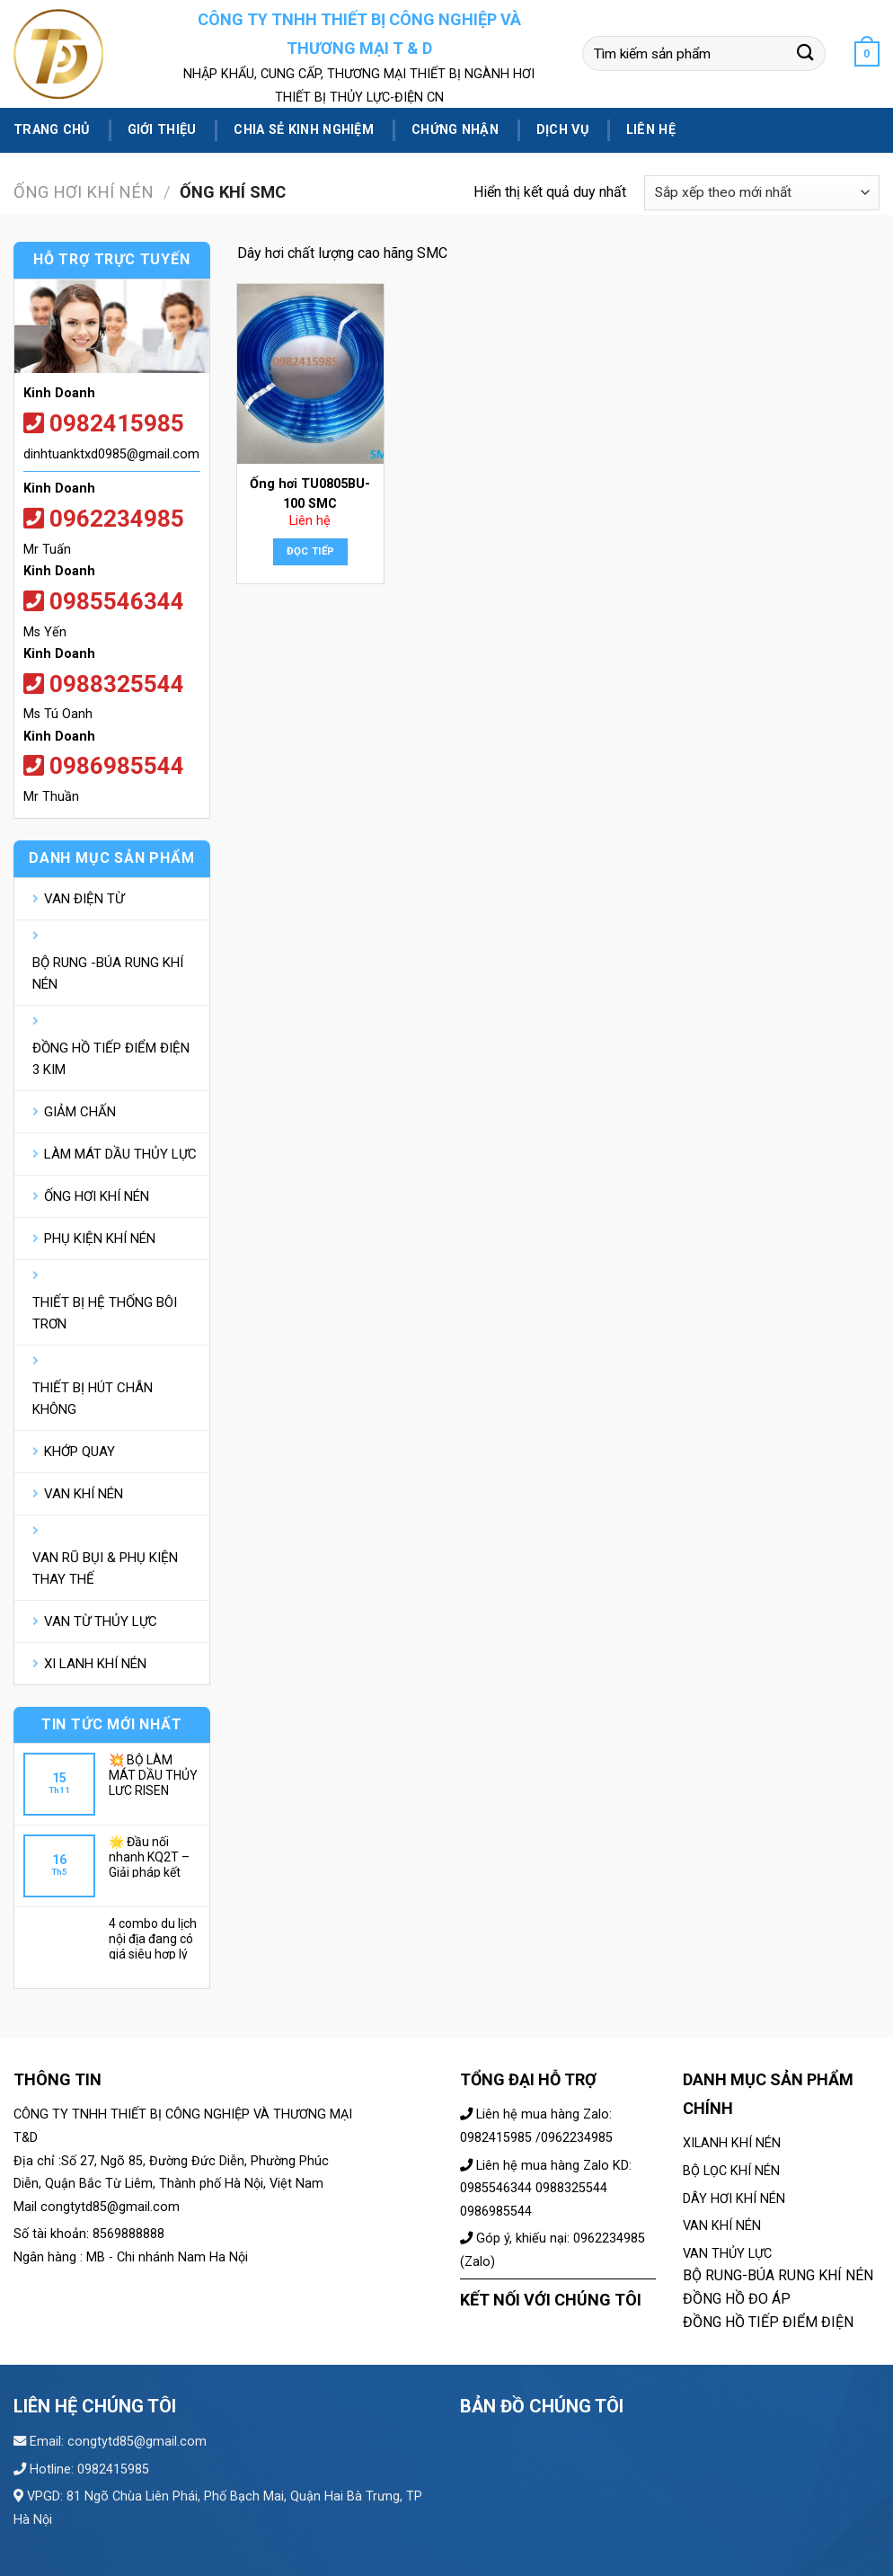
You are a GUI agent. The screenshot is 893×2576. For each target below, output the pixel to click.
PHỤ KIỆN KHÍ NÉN (99, 1238)
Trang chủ (51, 130)
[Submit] (806, 53)
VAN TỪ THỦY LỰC (100, 1621)
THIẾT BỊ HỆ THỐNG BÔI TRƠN (104, 1313)
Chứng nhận (455, 130)
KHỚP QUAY (79, 1451)
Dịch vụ (562, 130)
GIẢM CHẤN (80, 1112)
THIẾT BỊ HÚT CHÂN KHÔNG (92, 1398)
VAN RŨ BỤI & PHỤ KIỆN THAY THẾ (105, 1568)
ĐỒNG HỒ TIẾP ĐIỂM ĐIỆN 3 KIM (111, 1059)
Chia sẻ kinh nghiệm (303, 130)
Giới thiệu (162, 130)
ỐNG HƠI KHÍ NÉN (83, 191)
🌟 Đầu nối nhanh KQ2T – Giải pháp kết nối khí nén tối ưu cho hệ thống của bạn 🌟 (154, 1856)
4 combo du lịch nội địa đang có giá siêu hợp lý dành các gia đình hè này (153, 1937)
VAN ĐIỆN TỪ (84, 899)
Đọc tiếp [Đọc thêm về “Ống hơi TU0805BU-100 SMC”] (311, 551)
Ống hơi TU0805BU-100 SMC (310, 493)
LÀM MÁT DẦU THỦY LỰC (120, 1154)
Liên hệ (651, 130)
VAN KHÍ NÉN (83, 1494)
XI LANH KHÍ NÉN (95, 1664)
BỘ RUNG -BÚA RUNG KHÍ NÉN (107, 973)
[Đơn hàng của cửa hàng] (762, 192)
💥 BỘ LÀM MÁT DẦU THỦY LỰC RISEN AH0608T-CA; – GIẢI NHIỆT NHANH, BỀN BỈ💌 (153, 1774)
